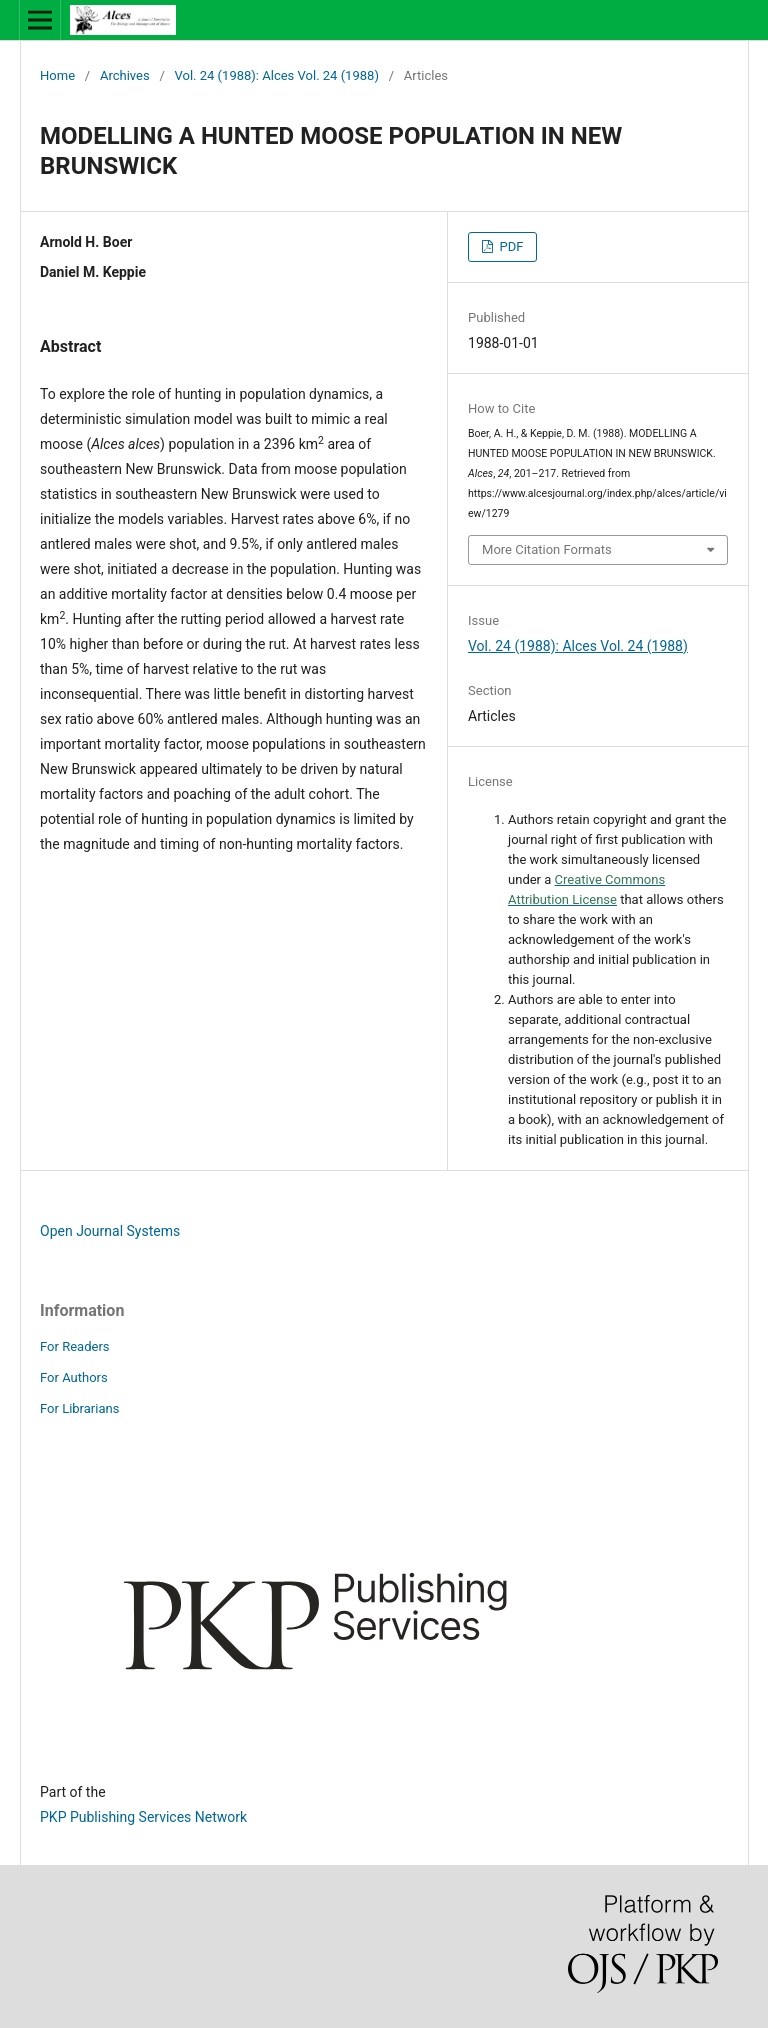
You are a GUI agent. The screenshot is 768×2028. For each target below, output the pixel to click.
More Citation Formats (547, 549)
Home (57, 75)
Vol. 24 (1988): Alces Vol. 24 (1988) (277, 75)
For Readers (75, 1346)
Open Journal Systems (110, 1231)
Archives (125, 75)
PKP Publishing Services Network (143, 1817)
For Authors (74, 1377)
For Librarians (79, 1408)
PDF (509, 246)
